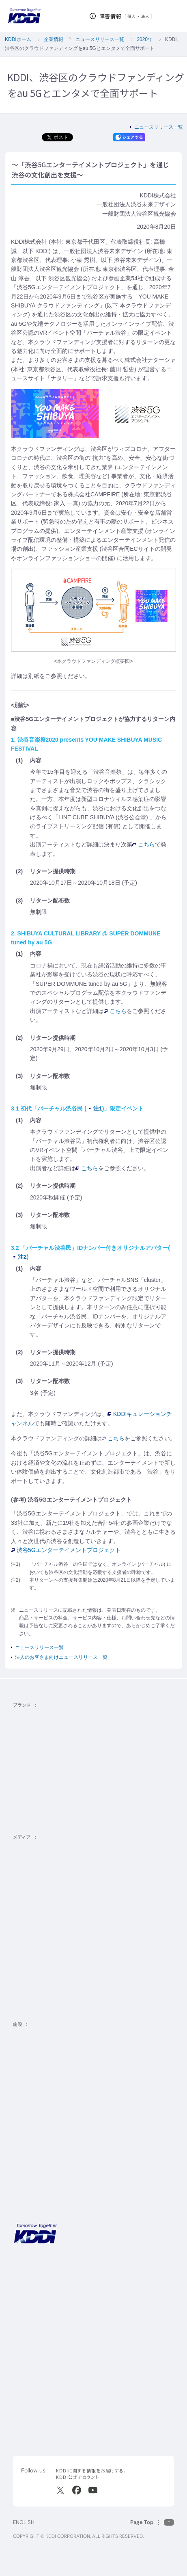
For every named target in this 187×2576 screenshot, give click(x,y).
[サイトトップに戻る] (24, 16)
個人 (131, 16)
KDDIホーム (18, 39)
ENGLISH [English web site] (23, 2522)
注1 (95, 1108)
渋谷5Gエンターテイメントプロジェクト (66, 1550)
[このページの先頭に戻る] (152, 2522)
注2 (20, 1256)
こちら (143, 844)
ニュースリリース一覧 (99, 39)
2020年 (145, 39)
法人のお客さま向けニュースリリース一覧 (61, 1657)
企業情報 (53, 39)
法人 (145, 16)
